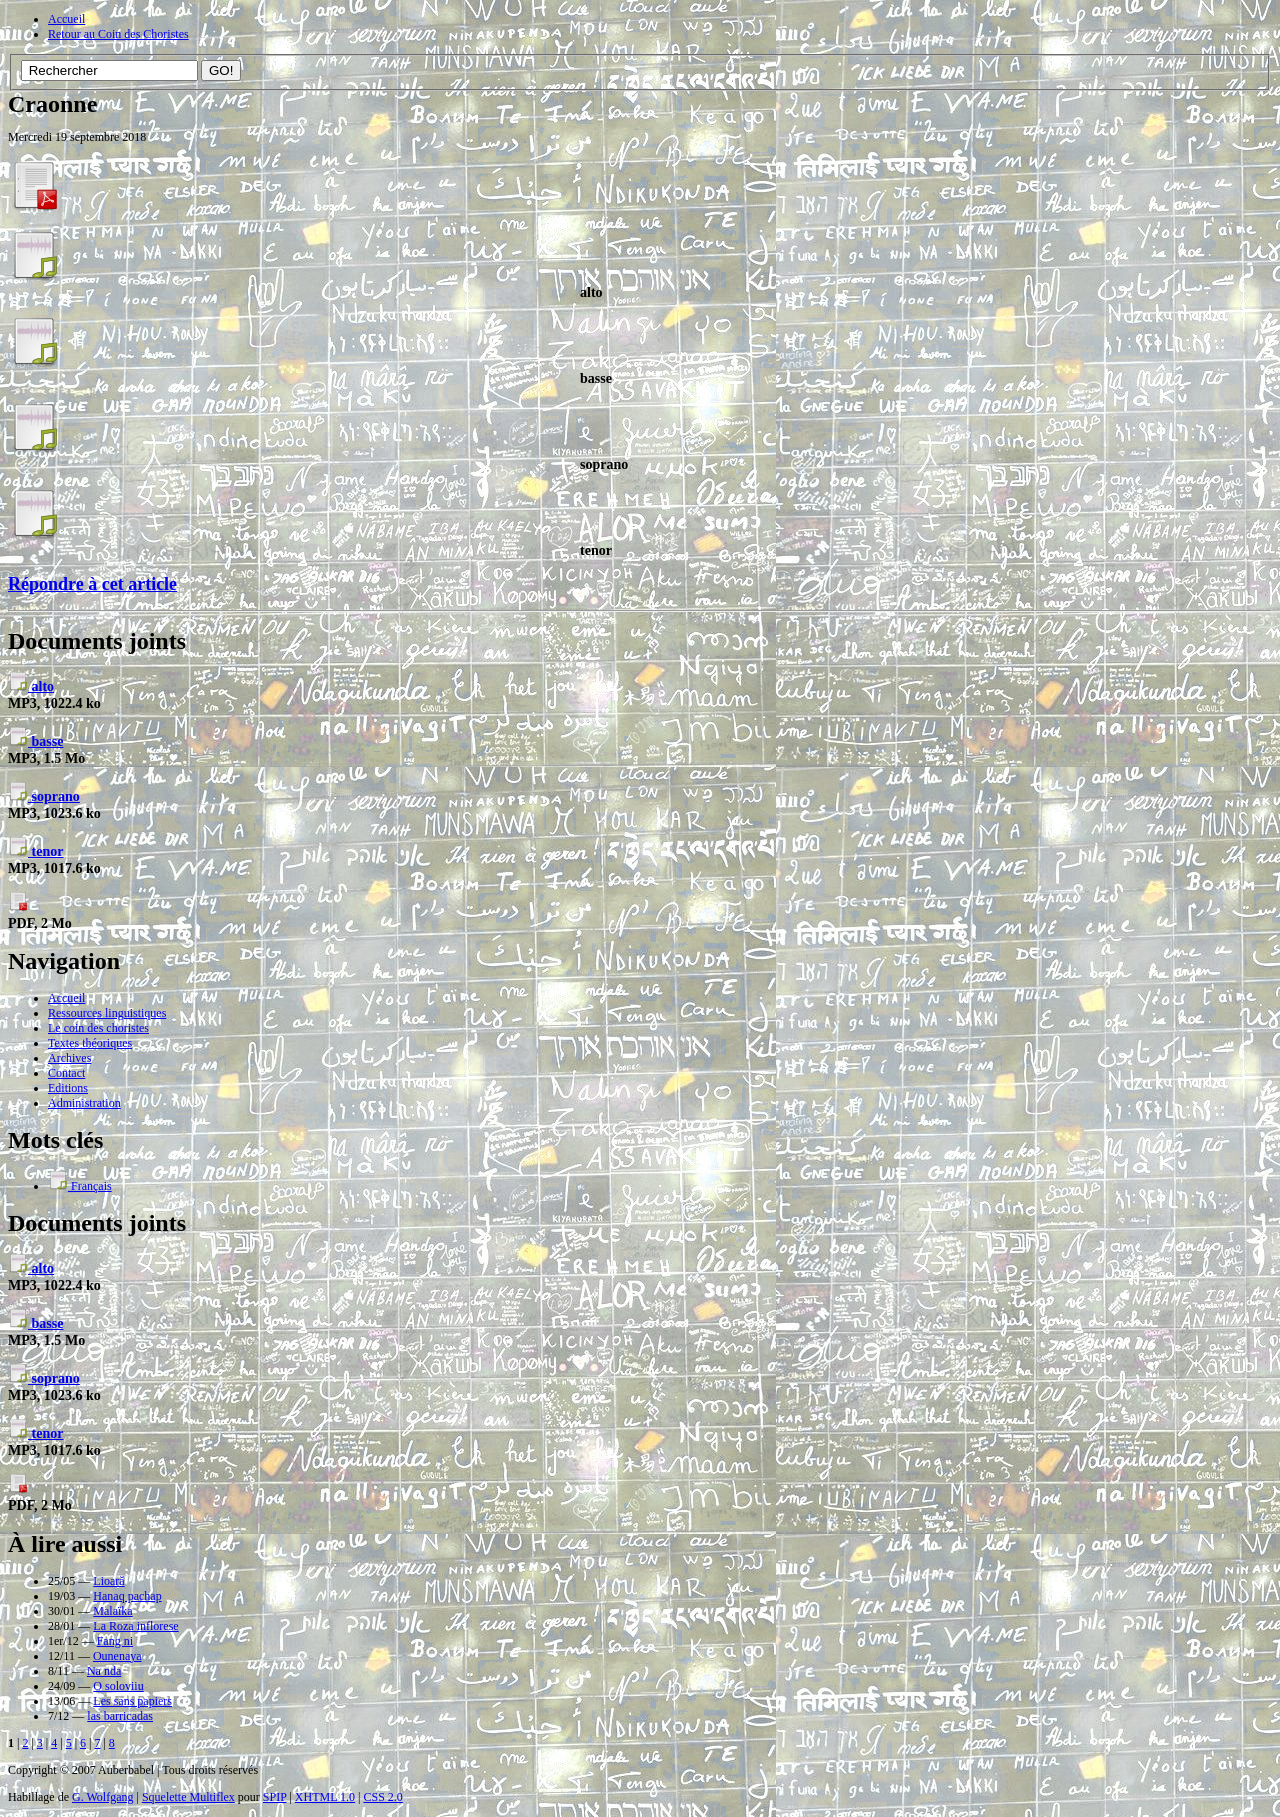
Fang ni (115, 1641)
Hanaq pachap (127, 1596)
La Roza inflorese (135, 1626)
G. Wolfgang (102, 1797)
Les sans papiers (132, 1701)
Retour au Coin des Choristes (118, 34)
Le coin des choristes (98, 1028)
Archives (69, 1058)
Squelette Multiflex (188, 1797)
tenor (35, 851)
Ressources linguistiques (107, 1013)
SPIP (275, 1797)
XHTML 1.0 (325, 1797)
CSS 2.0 (382, 1797)
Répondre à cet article (92, 584)
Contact (66, 1073)
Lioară (108, 1581)
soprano (44, 796)
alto (31, 686)
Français (80, 1186)
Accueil (66, 19)
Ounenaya (117, 1656)
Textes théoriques (90, 1043)
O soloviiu (118, 1686)
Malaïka (112, 1611)
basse (35, 741)
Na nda (104, 1671)
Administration (84, 1103)
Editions (68, 1088)
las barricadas (120, 1716)
